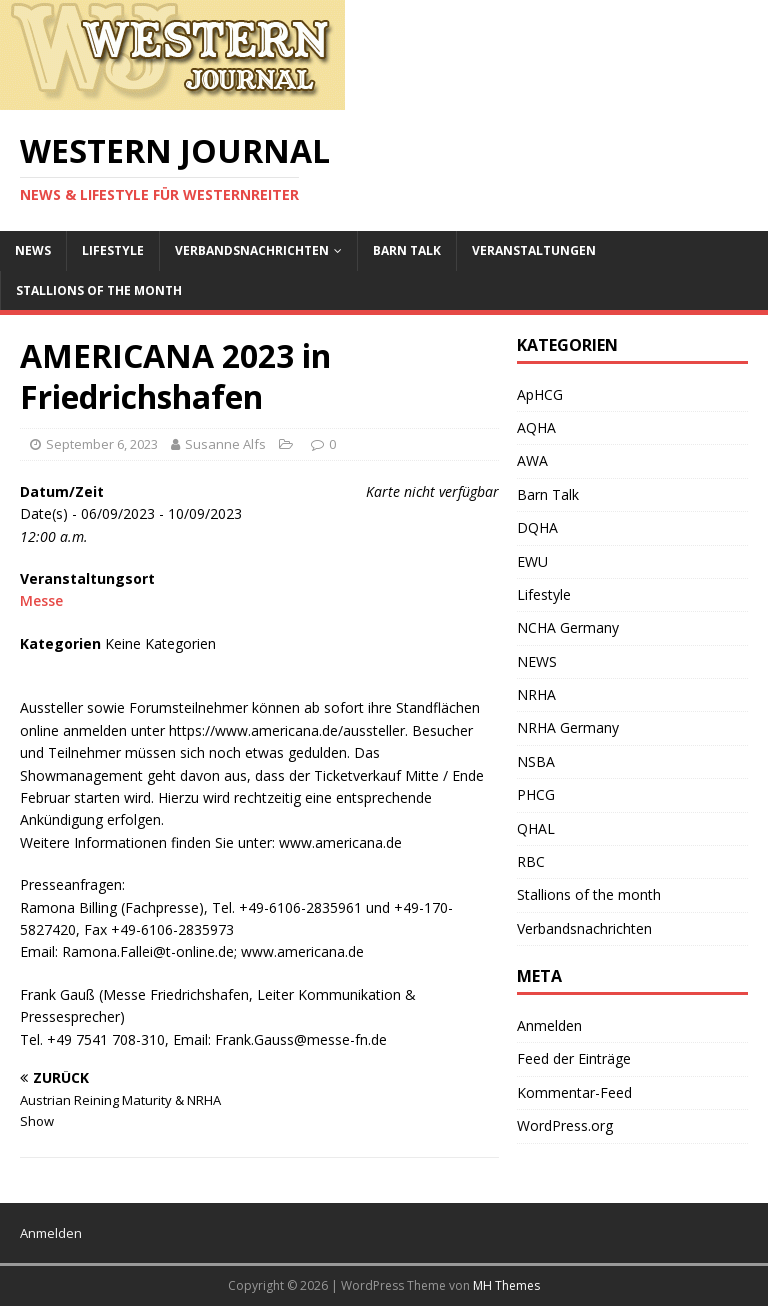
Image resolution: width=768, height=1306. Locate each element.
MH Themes (506, 1285)
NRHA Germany (568, 727)
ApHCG (540, 394)
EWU (532, 561)
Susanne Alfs (225, 444)
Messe (41, 600)
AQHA (536, 427)
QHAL (536, 828)
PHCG (536, 794)
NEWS (33, 250)
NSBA (536, 761)
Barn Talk (407, 250)
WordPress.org (565, 1125)
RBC (531, 861)
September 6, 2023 (102, 444)
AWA (532, 460)
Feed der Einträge (574, 1058)
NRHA (536, 694)
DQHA (537, 527)
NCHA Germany (568, 627)
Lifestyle (113, 250)
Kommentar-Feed (574, 1092)
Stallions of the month (99, 290)
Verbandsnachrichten (252, 250)
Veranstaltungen (534, 250)
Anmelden (549, 1025)
